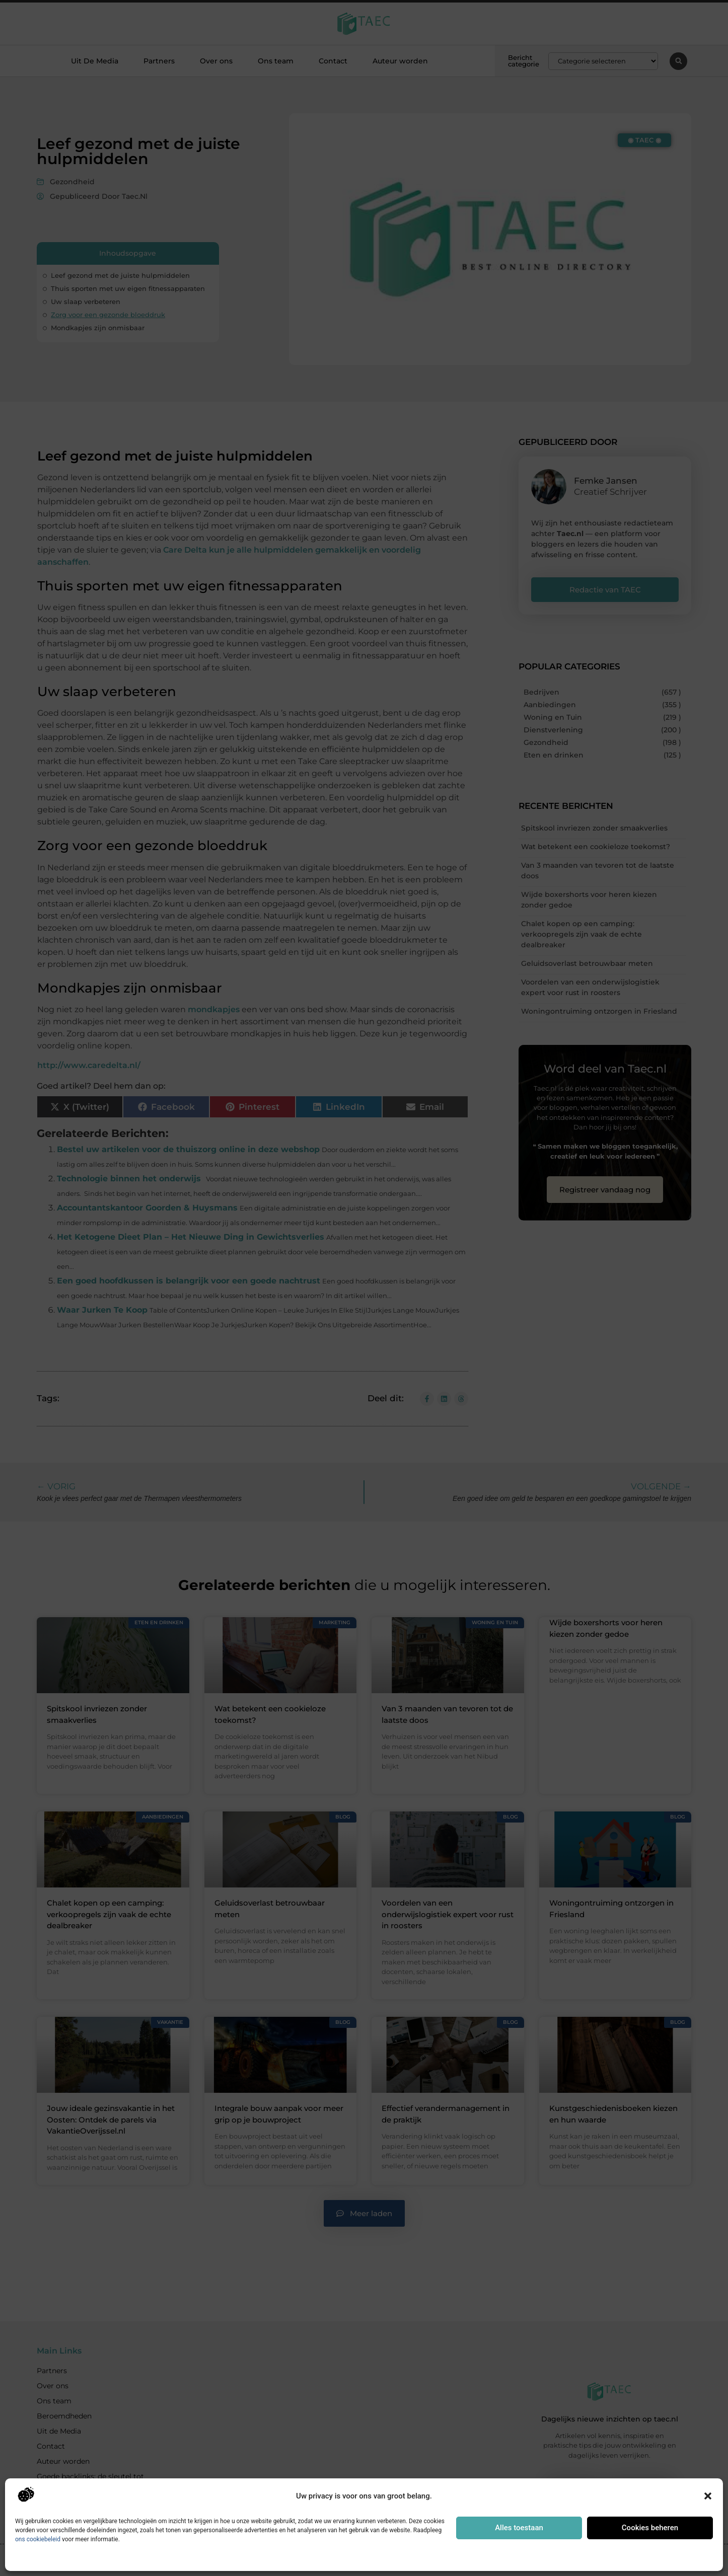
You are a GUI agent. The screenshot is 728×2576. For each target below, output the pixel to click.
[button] (708, 2496)
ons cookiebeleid (37, 2539)
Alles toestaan (519, 2527)
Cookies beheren (650, 2527)
